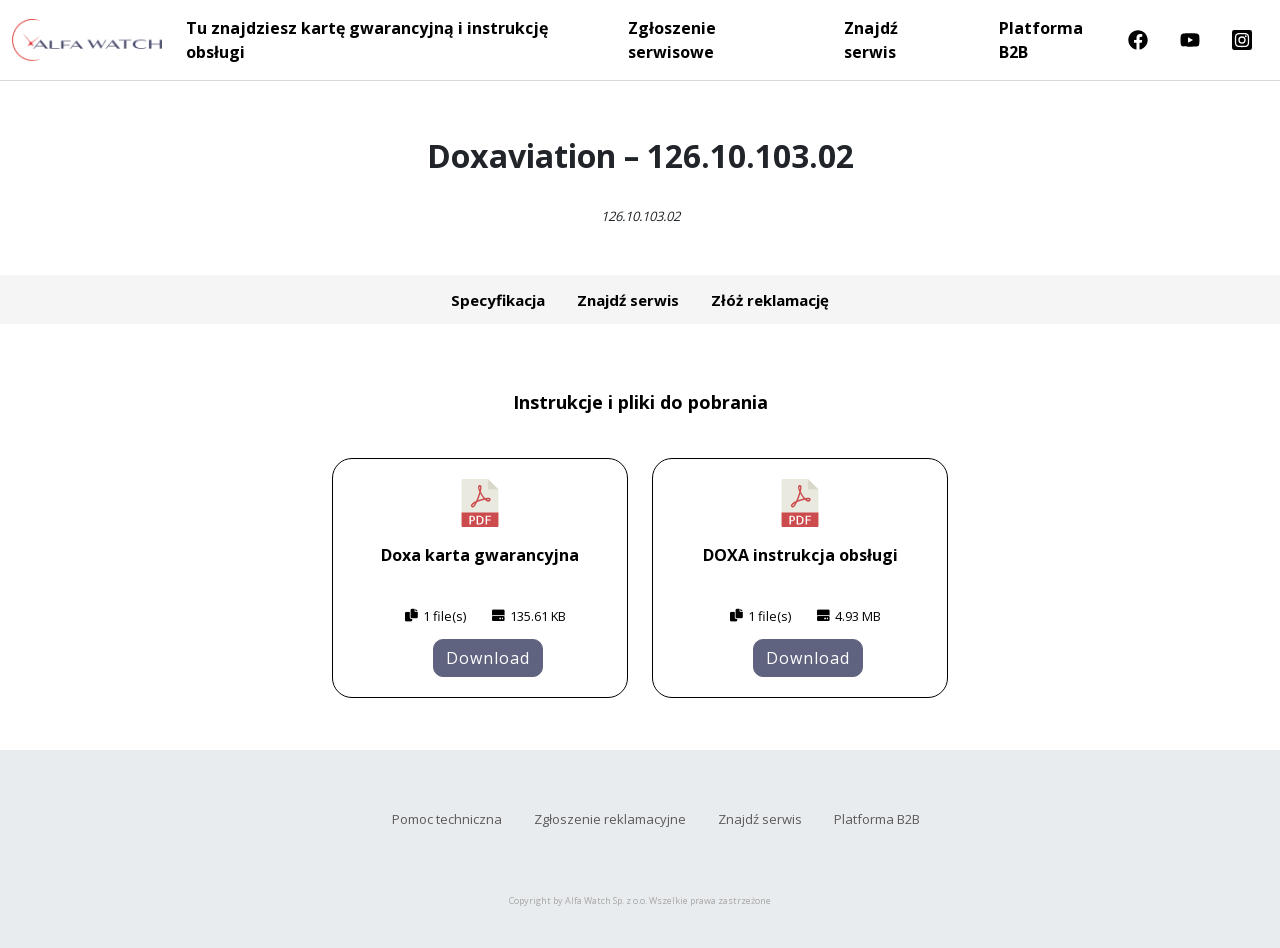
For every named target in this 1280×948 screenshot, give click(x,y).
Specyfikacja (498, 300)
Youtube (1190, 40)
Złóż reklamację (770, 300)
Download (488, 658)
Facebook (1138, 40)
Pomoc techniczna (447, 819)
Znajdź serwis (871, 40)
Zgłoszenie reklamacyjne (610, 819)
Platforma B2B (1041, 40)
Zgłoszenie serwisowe (672, 40)
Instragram (1242, 40)
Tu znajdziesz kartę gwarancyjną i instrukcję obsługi (367, 40)
